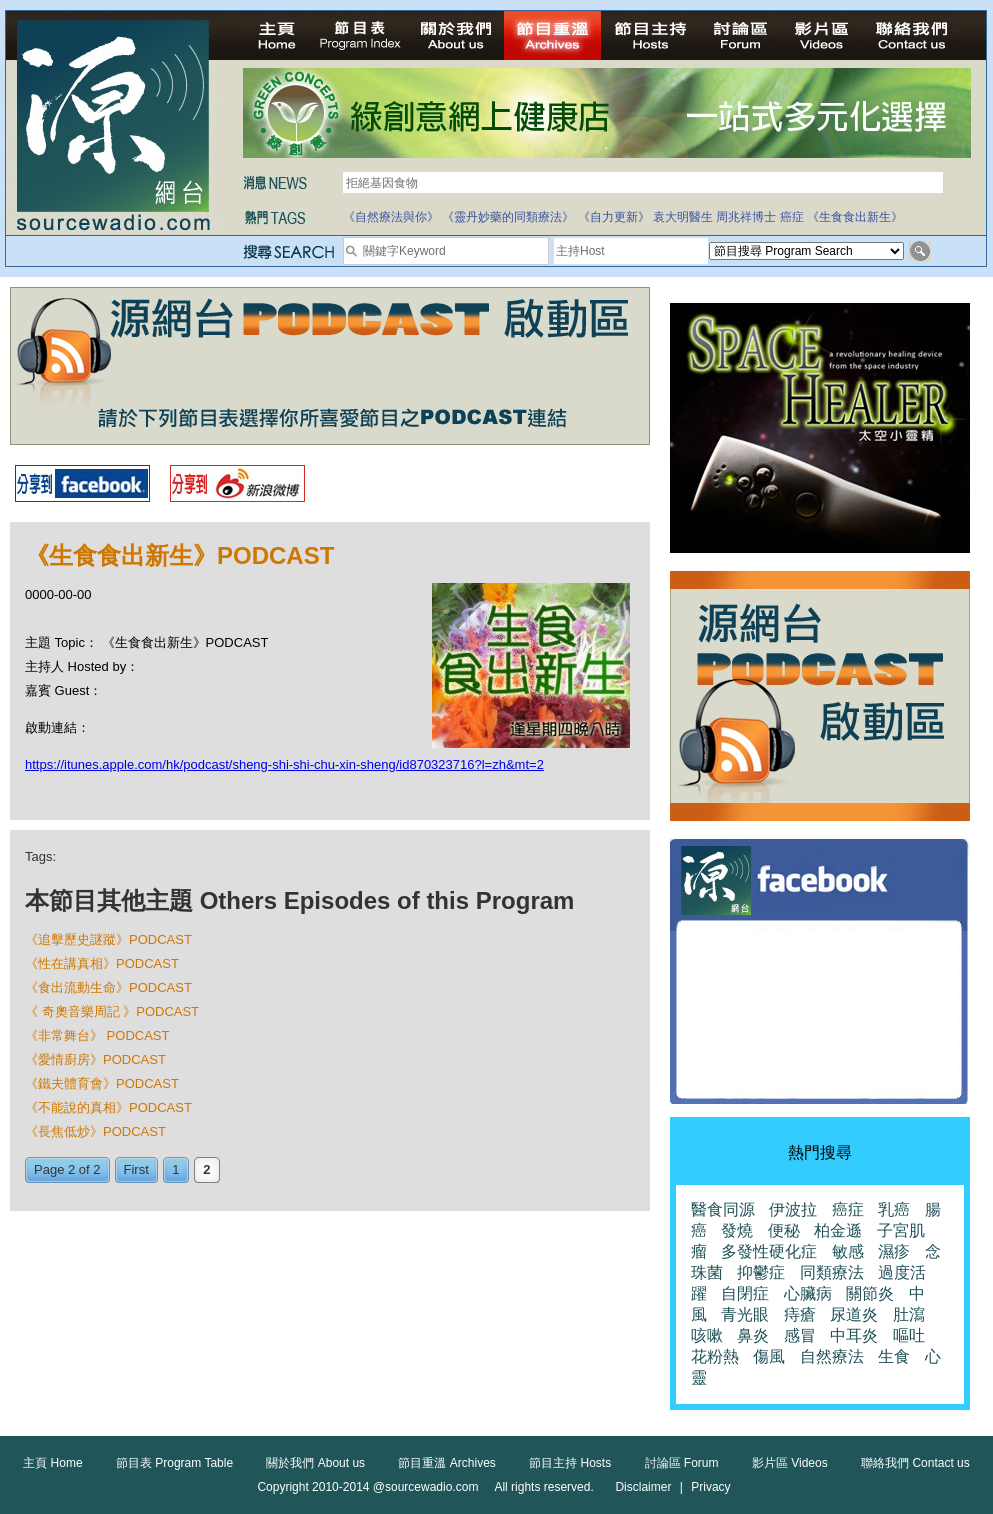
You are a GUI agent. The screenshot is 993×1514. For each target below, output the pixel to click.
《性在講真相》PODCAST (102, 963)
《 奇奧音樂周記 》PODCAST (112, 1011)
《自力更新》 (614, 217)
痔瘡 (800, 1314)
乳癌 (894, 1209)
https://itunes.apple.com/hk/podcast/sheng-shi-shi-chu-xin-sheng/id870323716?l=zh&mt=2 (284, 764)
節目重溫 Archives (446, 1463)
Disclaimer (643, 1487)
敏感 (848, 1251)
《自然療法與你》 (391, 217)
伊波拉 (793, 1209)
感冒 (800, 1335)
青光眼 (745, 1314)
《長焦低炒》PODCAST (95, 1131)
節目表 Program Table (174, 1463)
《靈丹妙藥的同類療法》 (508, 217)
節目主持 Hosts (570, 1463)
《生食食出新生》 (855, 217)
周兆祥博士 (746, 217)
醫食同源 (723, 1209)
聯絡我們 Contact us (915, 1463)
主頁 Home (52, 1463)
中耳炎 (854, 1335)
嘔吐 (909, 1335)
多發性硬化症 (769, 1251)
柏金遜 (838, 1230)
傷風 (769, 1356)
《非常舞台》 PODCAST (97, 1035)
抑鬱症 (761, 1272)
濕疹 (894, 1251)
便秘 (784, 1230)
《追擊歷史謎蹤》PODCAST (108, 939)
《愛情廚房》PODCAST (95, 1059)
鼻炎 (753, 1335)
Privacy (710, 1487)
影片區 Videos (790, 1463)
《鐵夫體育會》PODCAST (102, 1083)
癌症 (792, 217)
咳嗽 (707, 1335)
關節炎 (870, 1293)
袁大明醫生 (683, 217)
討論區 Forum (682, 1463)
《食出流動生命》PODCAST (108, 987)
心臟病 (808, 1293)
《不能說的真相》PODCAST (108, 1107)
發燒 (737, 1230)
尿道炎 (854, 1314)
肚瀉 (909, 1314)
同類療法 (832, 1272)
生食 (894, 1356)
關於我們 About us (315, 1463)
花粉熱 (715, 1356)
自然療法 (832, 1356)
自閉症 (745, 1293)
